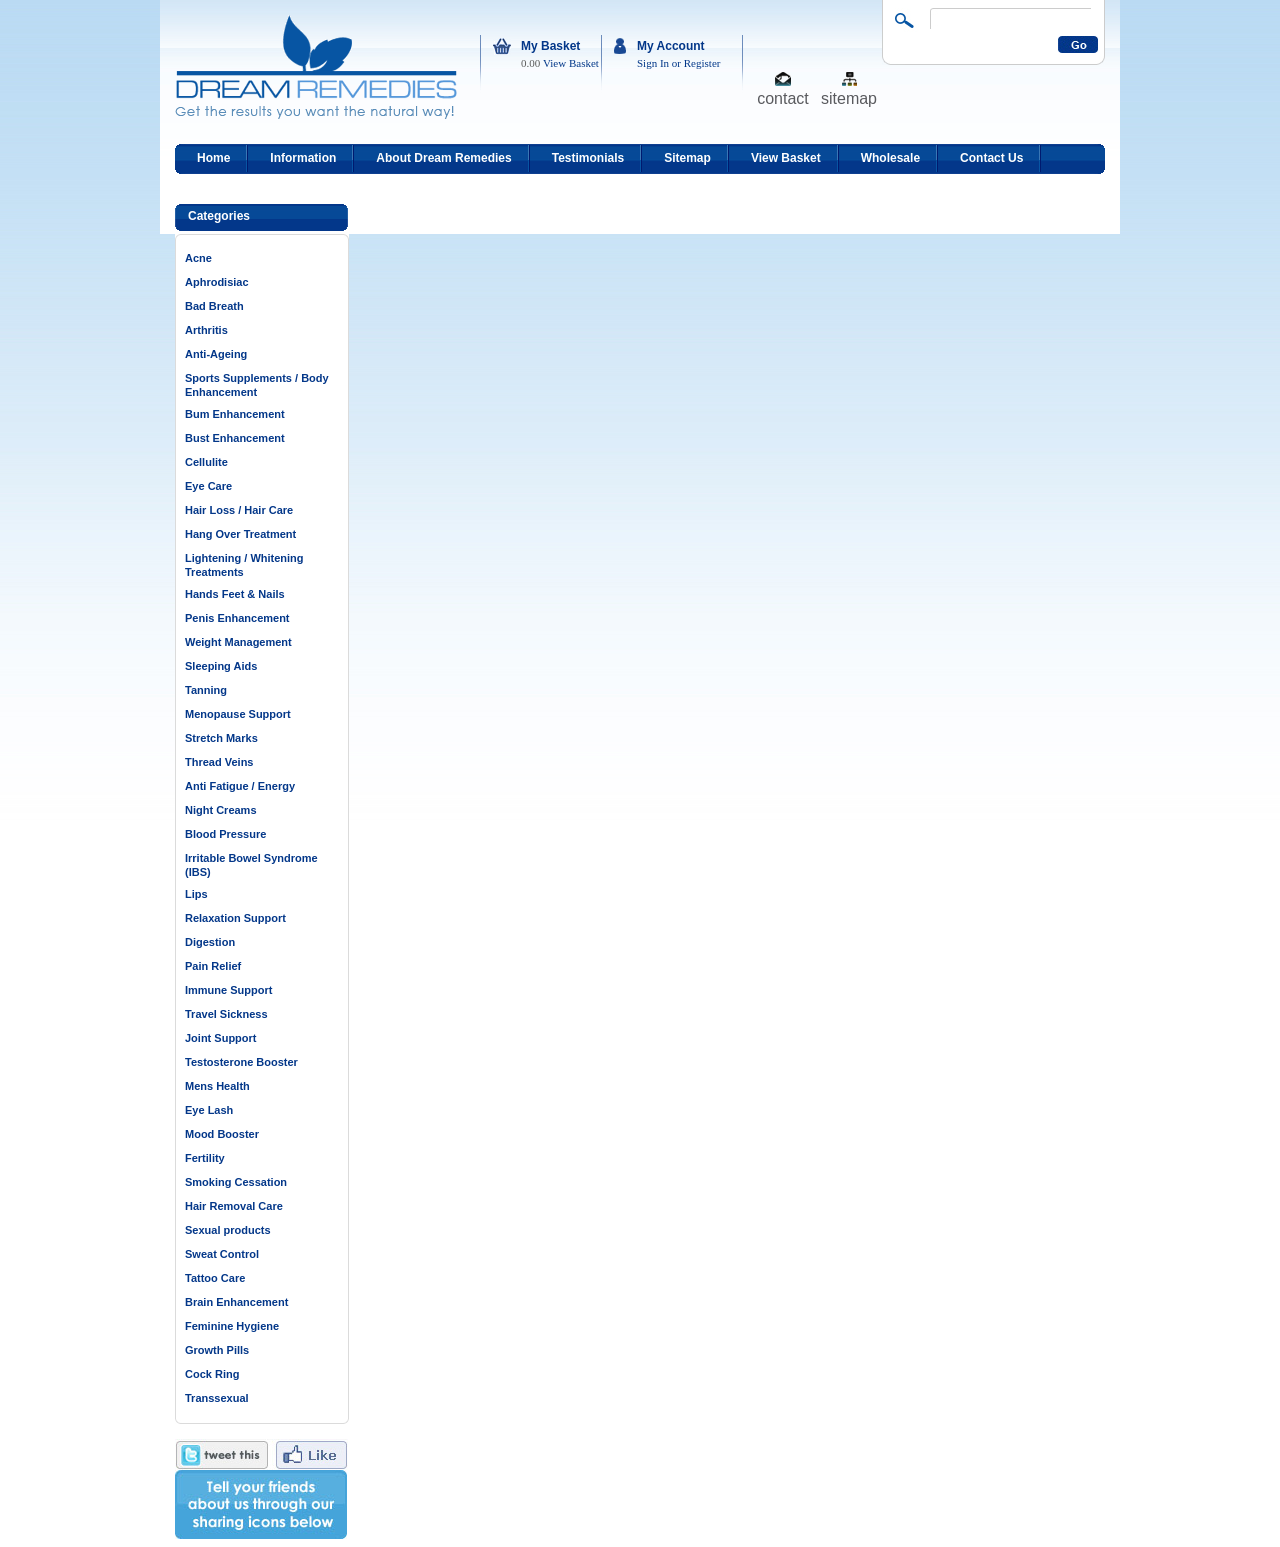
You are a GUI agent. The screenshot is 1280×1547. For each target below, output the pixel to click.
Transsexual (217, 1398)
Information (303, 158)
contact (783, 97)
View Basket (571, 63)
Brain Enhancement (236, 1302)
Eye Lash (209, 1110)
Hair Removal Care (234, 1206)
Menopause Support (238, 714)
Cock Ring (212, 1374)
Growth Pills (217, 1350)
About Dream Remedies (443, 158)
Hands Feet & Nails (235, 594)
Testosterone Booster (241, 1062)
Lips (196, 894)
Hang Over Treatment (240, 534)
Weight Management (238, 642)
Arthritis (206, 330)
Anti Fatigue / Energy (240, 786)
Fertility (205, 1158)
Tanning (206, 690)
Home (213, 158)
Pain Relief (213, 966)
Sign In (653, 63)
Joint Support (221, 1038)
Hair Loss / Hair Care (239, 510)
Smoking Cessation (236, 1182)
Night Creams (221, 810)
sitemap (849, 97)
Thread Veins (219, 762)
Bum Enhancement (235, 414)
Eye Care (208, 486)
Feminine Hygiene (232, 1326)
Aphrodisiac (217, 282)
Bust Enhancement (235, 438)
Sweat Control (222, 1254)
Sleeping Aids (221, 666)
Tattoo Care (215, 1278)
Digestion (210, 942)
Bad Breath (214, 306)
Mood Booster (222, 1134)
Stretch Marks (221, 738)
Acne (198, 258)
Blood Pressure (225, 834)
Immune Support (228, 990)
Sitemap (687, 158)
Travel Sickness (226, 1014)
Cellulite (206, 462)
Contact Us (991, 158)
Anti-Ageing (216, 354)
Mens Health (217, 1086)
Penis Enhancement (237, 618)
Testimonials (588, 158)
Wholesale (890, 158)
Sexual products (228, 1230)
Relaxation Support (235, 918)
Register (702, 63)
